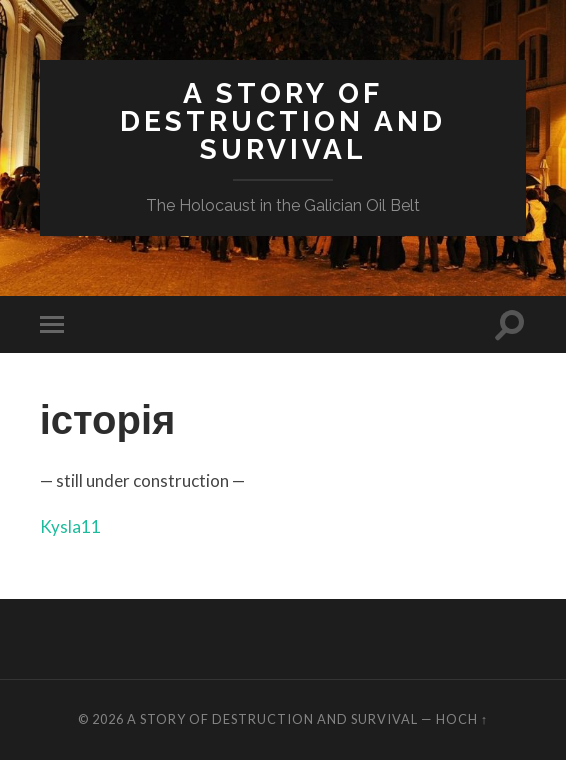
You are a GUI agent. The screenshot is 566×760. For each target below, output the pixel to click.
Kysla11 (70, 526)
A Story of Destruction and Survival (283, 121)
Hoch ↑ (462, 719)
